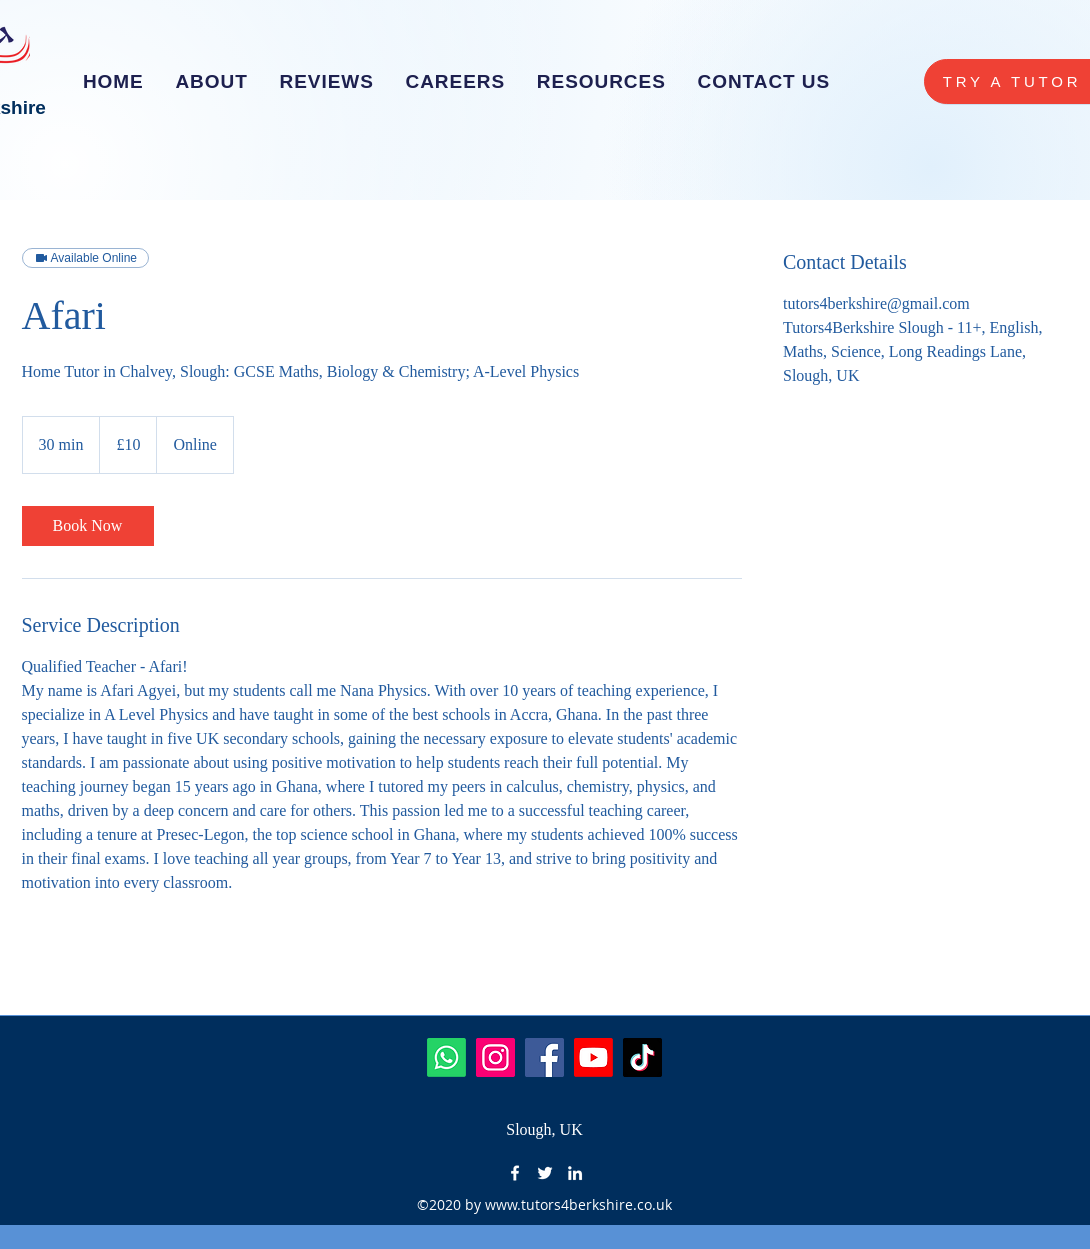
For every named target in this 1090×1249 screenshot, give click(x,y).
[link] (88, 526)
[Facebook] (544, 1057)
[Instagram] (495, 1057)
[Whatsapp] (446, 1057)
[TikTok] (642, 1057)
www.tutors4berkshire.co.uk (578, 1204)
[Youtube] (593, 1057)
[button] (455, 82)
